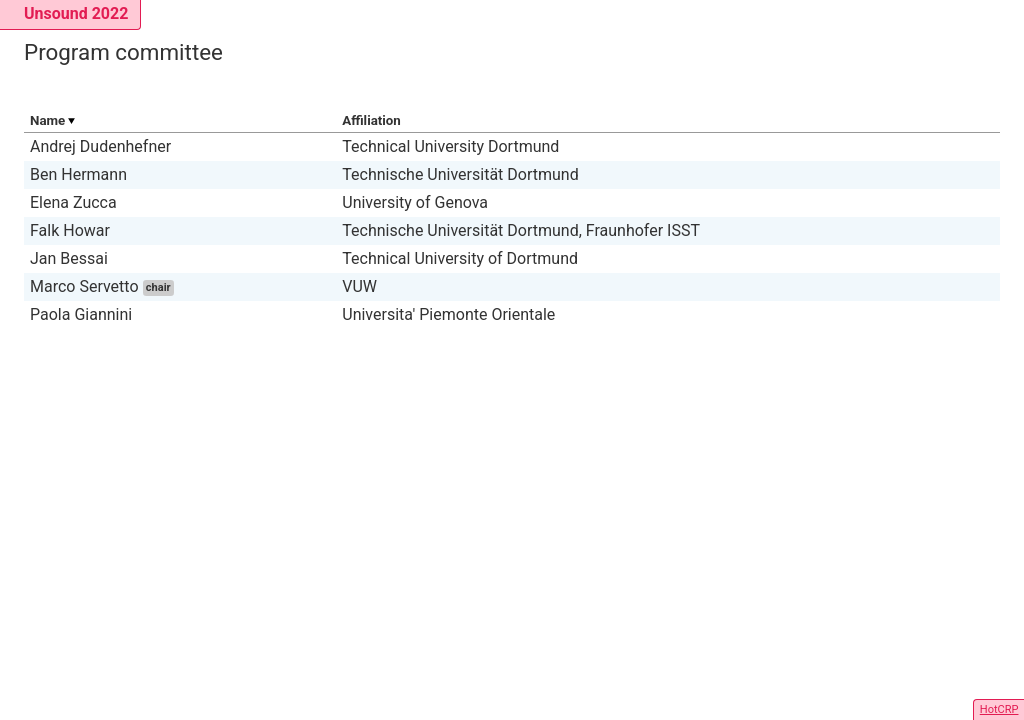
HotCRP (999, 709)
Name (47, 120)
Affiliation (371, 120)
